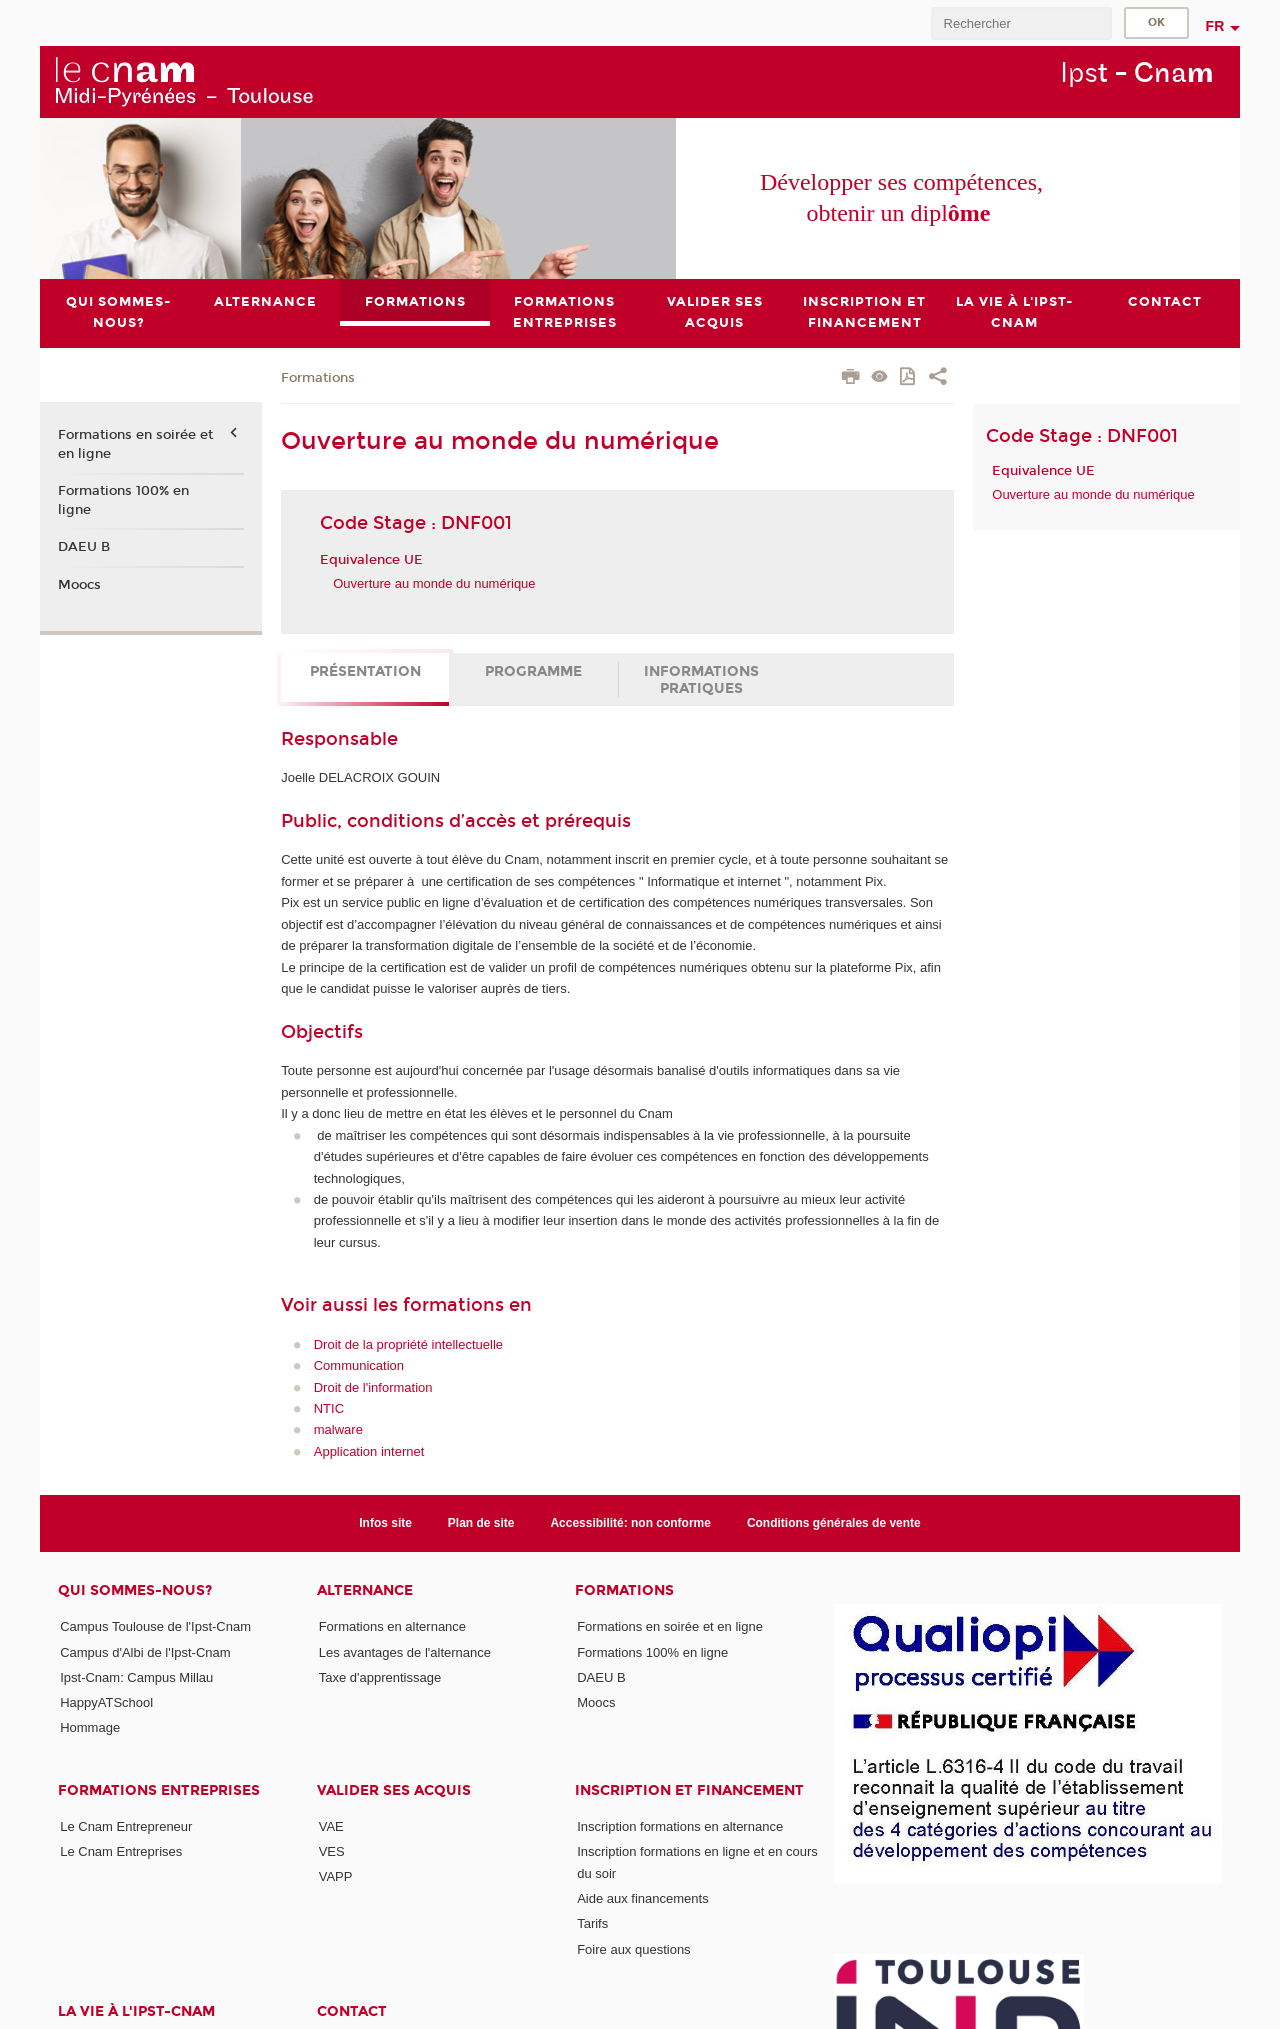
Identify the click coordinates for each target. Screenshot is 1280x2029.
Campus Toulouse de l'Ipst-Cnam (155, 1626)
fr (1215, 26)
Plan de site (481, 1523)
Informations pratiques (701, 680)
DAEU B (84, 547)
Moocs (79, 585)
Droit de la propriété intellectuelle (408, 1344)
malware (338, 1430)
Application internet (369, 1451)
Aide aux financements (643, 1898)
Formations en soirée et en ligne (135, 445)
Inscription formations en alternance (680, 1826)
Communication (359, 1365)
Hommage (90, 1728)
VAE (331, 1826)
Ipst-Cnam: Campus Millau (136, 1677)
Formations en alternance (392, 1626)
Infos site (385, 1523)
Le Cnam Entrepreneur (126, 1826)
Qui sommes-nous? (135, 1590)
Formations (318, 378)
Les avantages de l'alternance (405, 1652)
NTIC (329, 1408)
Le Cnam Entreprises (121, 1851)
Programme (533, 671)
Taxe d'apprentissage (380, 1677)
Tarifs (592, 1923)
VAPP (336, 1877)
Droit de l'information (373, 1387)
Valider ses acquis (394, 1790)
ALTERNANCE (365, 1590)
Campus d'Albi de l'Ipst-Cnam (145, 1652)
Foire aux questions (633, 1949)
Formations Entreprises (159, 1790)
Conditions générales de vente (834, 1523)
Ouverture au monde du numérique (434, 583)
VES (332, 1851)
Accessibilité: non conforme (630, 1523)
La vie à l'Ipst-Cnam (136, 2011)
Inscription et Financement (689, 1790)
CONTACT (352, 2011)
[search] (1021, 23)
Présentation (365, 671)
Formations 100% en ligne (123, 500)
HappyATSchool (106, 1702)
